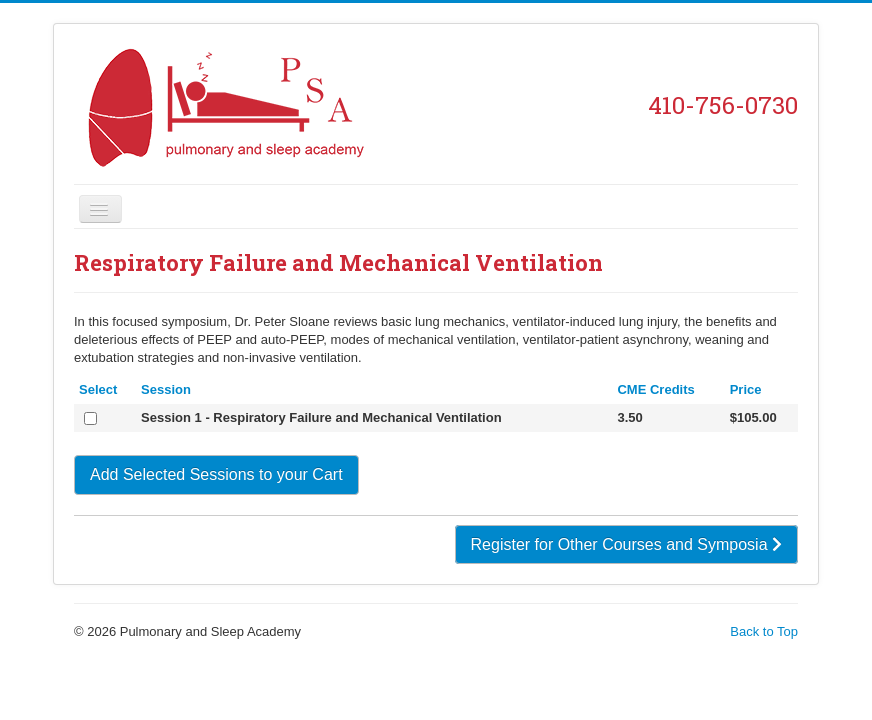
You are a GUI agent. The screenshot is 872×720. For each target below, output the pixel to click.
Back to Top (764, 631)
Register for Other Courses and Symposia (626, 544)
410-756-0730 (723, 105)
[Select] (90, 418)
